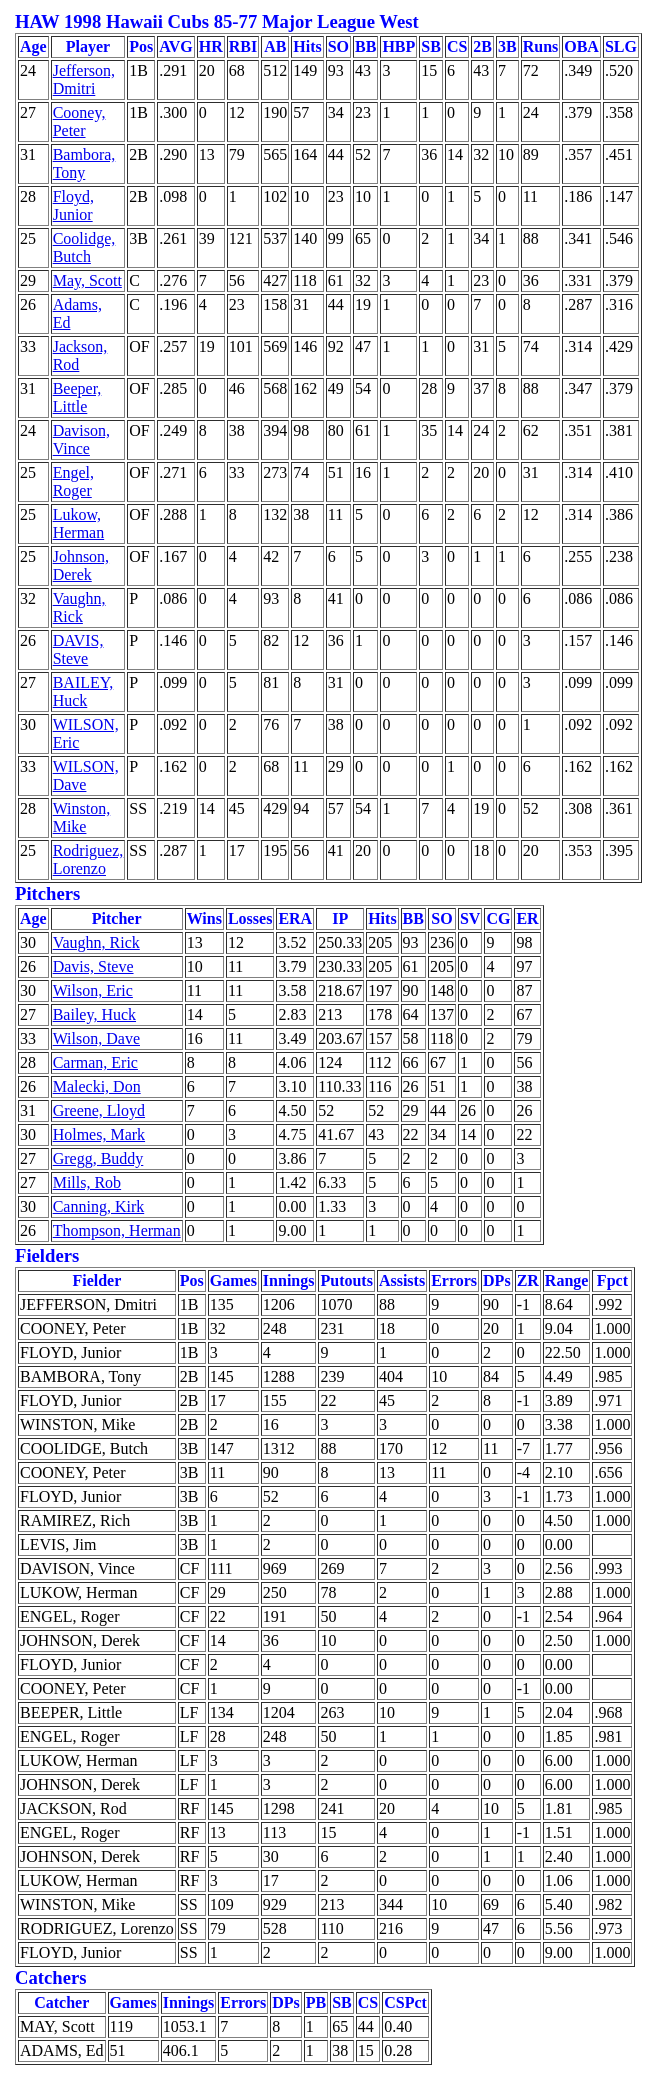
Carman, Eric (95, 1062)
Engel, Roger (73, 481)
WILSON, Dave (86, 775)
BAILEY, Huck (83, 691)
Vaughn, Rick (79, 607)
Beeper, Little (77, 397)
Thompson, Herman (117, 1230)
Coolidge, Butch (84, 247)
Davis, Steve (93, 966)
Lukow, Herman (79, 523)
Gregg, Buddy (98, 1158)
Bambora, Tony (84, 163)
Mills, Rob (87, 1182)
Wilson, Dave (96, 1038)
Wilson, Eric (93, 990)
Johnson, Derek (81, 565)
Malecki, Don (97, 1086)
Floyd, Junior (73, 205)
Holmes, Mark (99, 1134)
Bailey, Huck (94, 1014)
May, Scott (87, 280)
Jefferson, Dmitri (84, 79)
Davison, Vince (81, 439)
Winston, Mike (82, 817)
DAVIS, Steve (78, 649)
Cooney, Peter (79, 121)
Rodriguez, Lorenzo (88, 859)
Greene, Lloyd (99, 1110)
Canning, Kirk (99, 1206)
